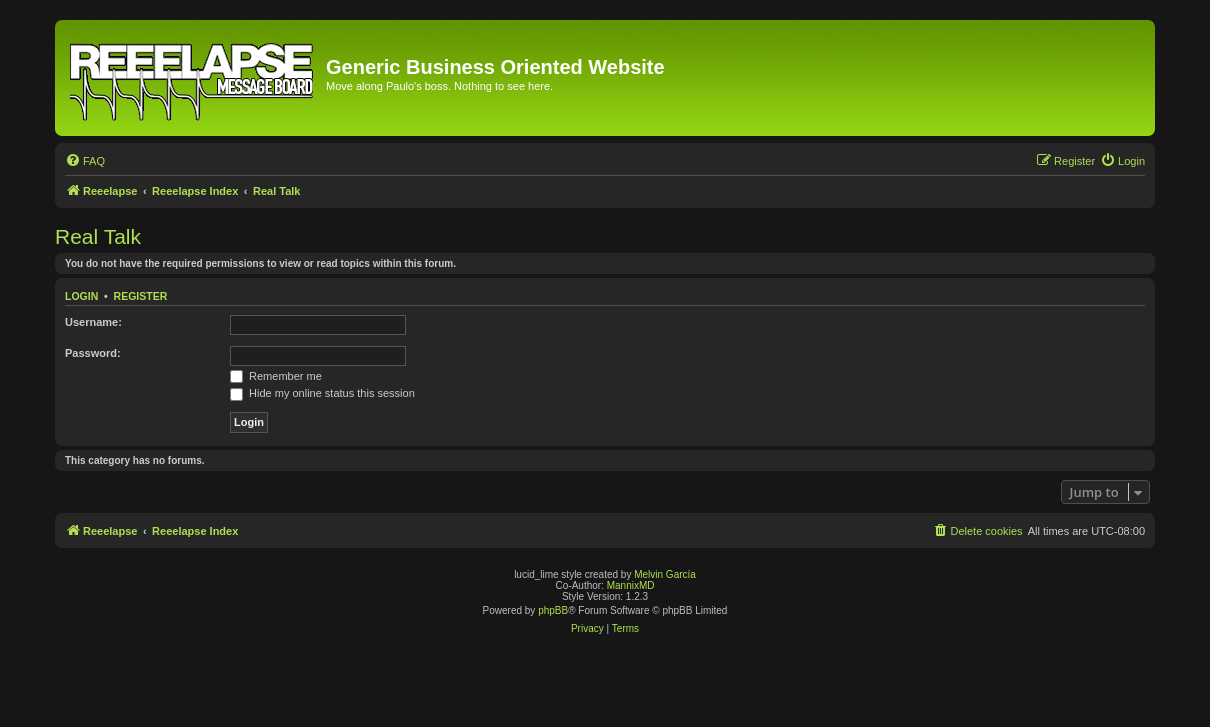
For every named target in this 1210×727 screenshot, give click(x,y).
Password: (93, 353)
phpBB (553, 610)
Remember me (276, 376)
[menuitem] (85, 161)
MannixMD (631, 585)
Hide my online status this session (322, 393)
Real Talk (98, 236)
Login (81, 296)
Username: (93, 322)
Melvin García (665, 574)
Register (141, 296)
